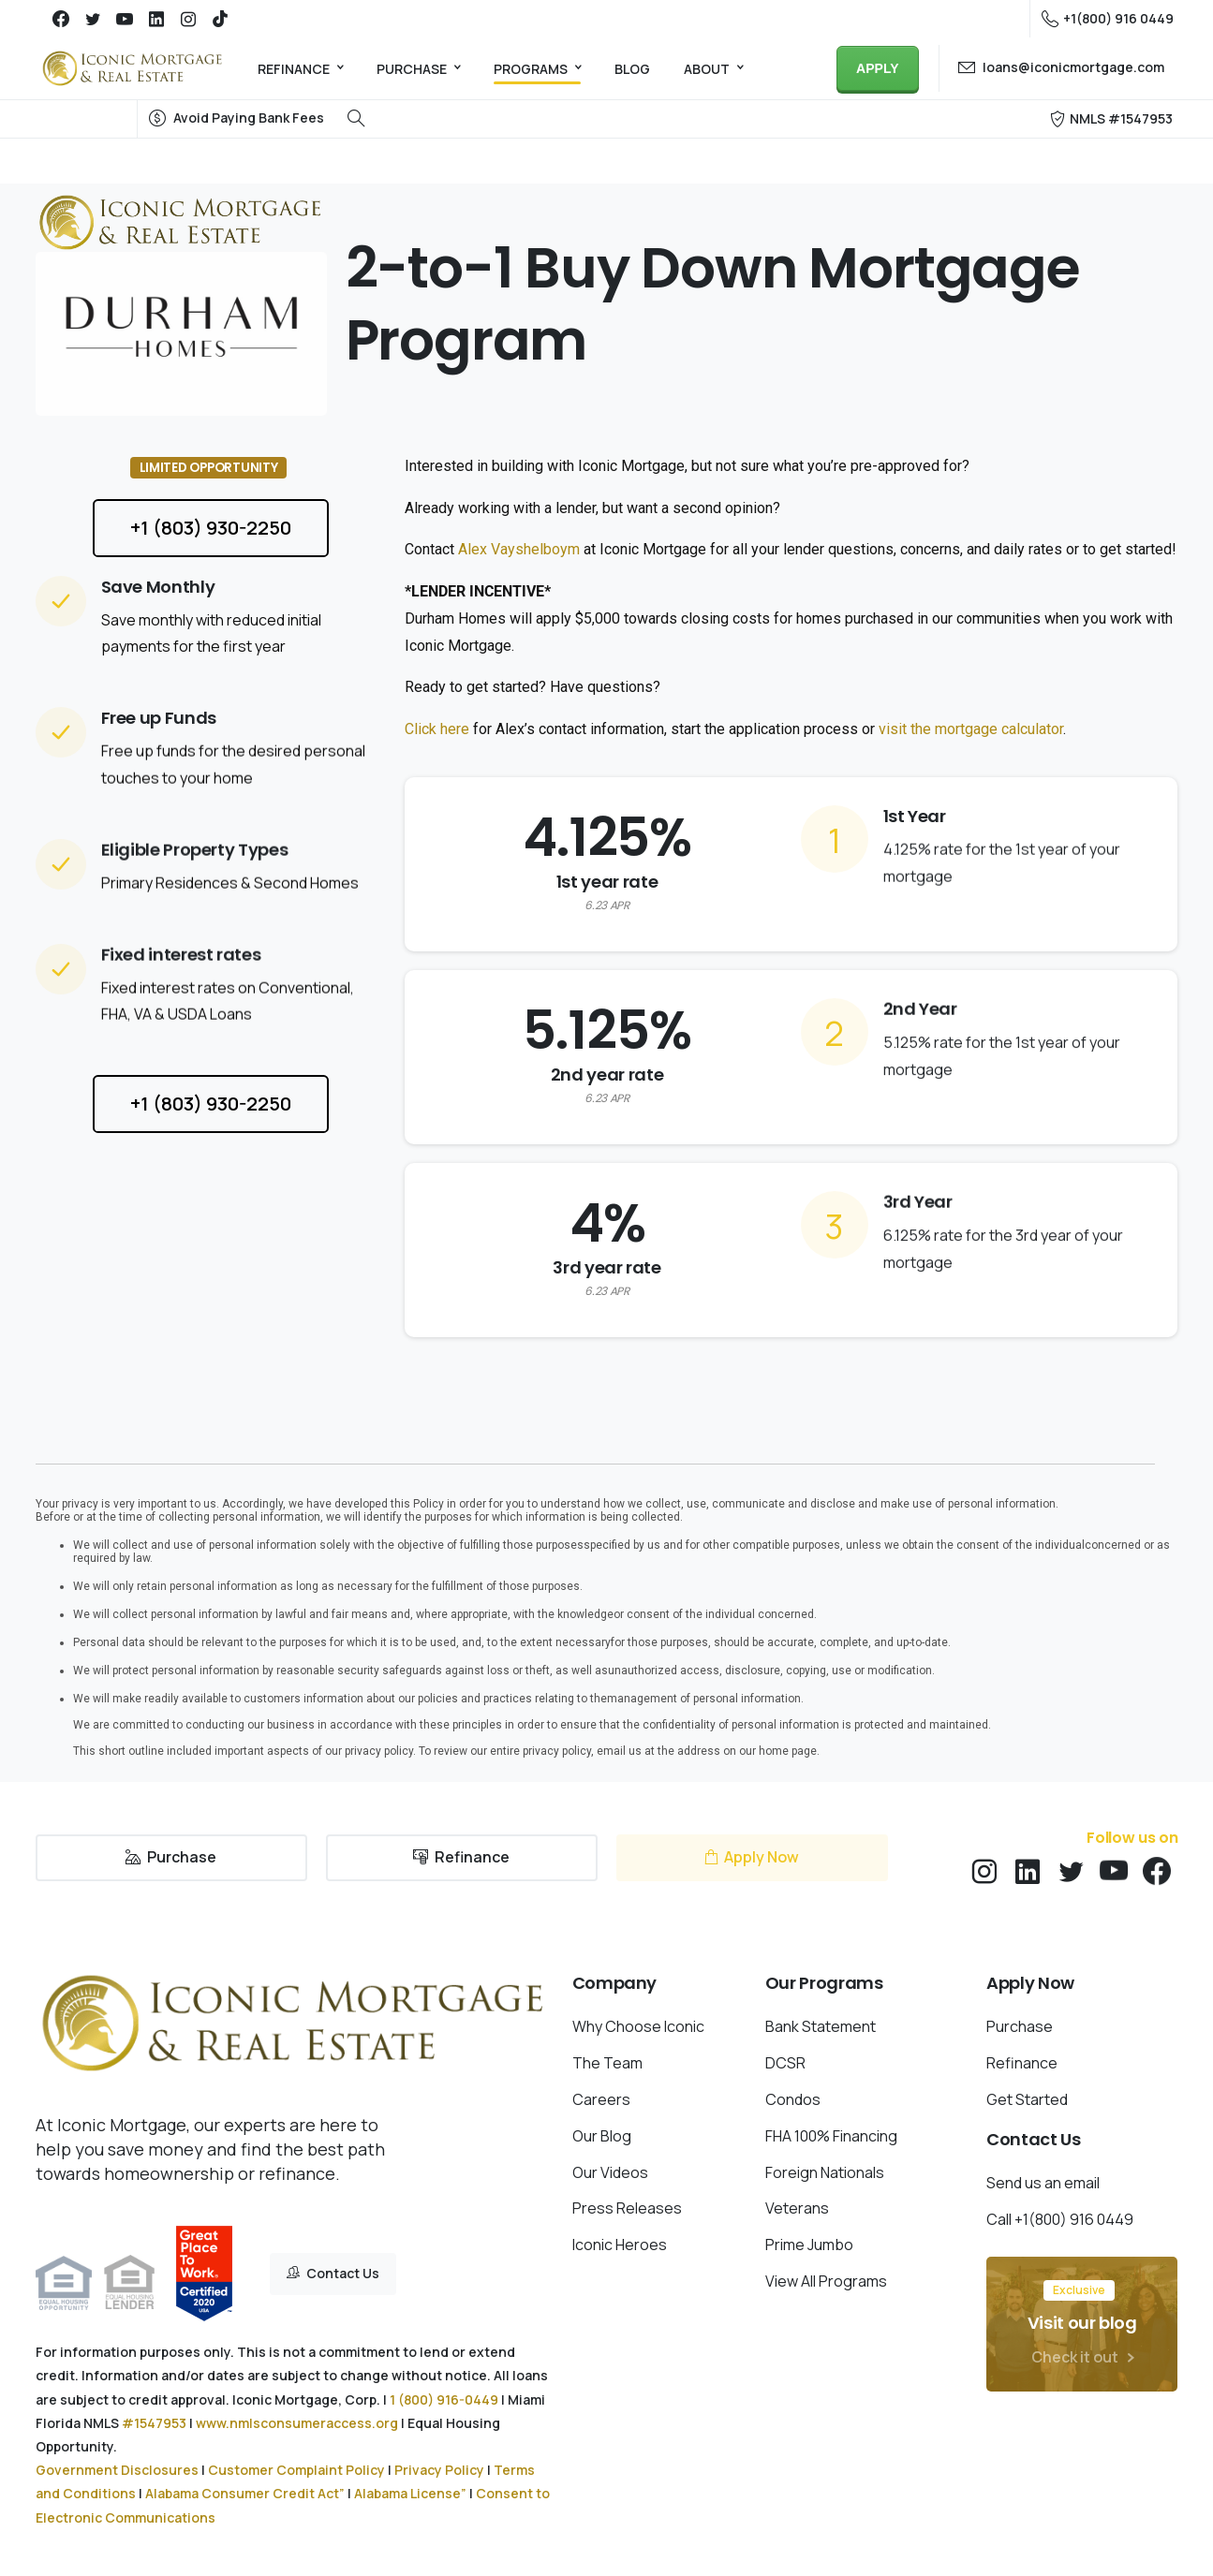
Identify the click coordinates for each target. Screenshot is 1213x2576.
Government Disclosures (117, 2470)
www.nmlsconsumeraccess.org (297, 2423)
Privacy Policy (439, 2470)
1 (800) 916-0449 (444, 2399)
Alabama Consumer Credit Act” (245, 2493)
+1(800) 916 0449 (1108, 19)
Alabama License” (410, 2493)
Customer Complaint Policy (296, 2470)
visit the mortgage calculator (971, 729)
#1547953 (154, 2423)
